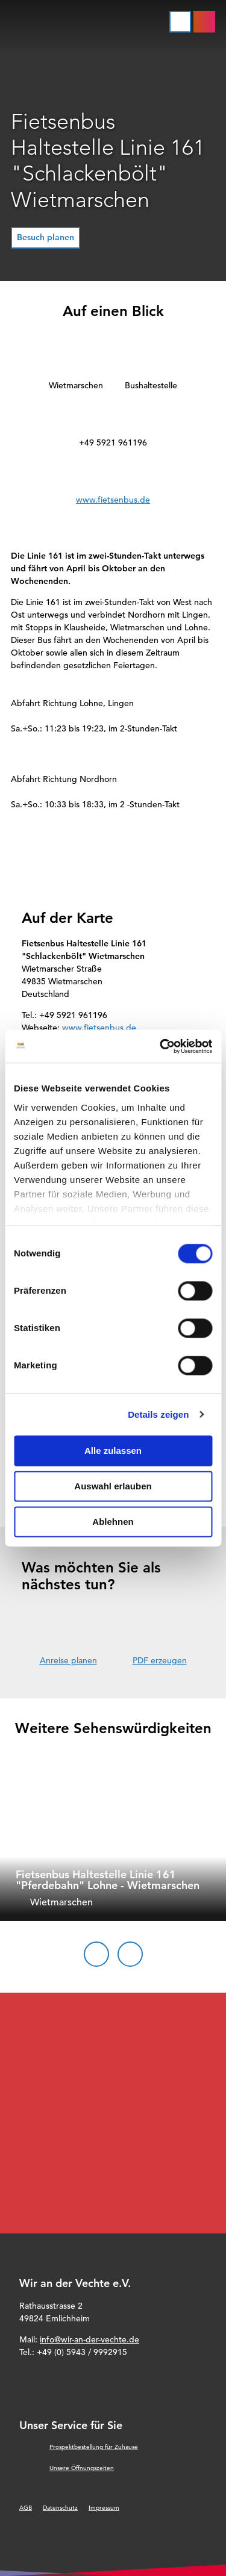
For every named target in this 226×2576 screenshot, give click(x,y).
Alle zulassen (113, 1450)
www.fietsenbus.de (113, 499)
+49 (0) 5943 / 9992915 (82, 2352)
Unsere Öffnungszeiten (81, 2468)
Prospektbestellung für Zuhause (93, 2447)
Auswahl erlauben (112, 1486)
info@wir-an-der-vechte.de (89, 2339)
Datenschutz (60, 2508)
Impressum (104, 2508)
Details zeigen (158, 1414)
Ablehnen (112, 1521)
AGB (25, 2508)
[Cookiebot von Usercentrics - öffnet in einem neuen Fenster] (161, 1046)
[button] (45, 238)
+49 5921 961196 (113, 442)
